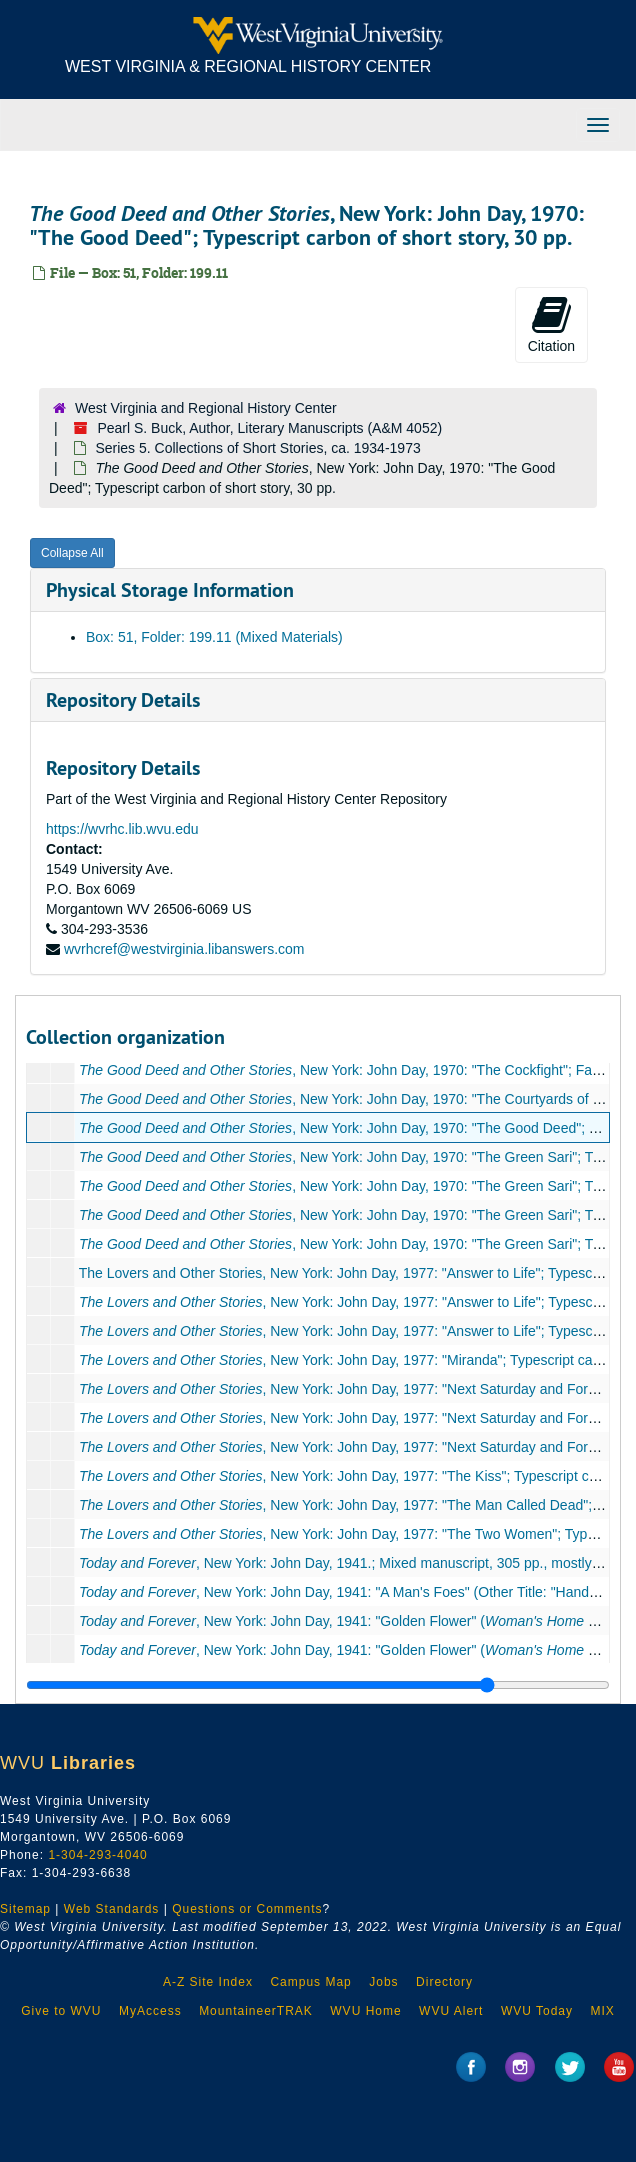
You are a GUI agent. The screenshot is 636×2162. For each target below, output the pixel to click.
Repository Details (123, 700)
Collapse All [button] (72, 553)
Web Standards (112, 1909)
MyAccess (150, 2011)
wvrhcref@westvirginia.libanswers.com (184, 949)
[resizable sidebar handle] (318, 1685)
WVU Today (537, 2011)
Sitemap (25, 1909)
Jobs (383, 1982)
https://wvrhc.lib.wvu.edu (122, 829)
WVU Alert (451, 2011)
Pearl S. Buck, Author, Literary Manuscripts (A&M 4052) (269, 428)
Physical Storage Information (170, 590)
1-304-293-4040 (97, 1855)
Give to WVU (61, 2011)
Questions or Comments (247, 1909)
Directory (444, 1982)
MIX (602, 2011)
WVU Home (365, 2011)
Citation (551, 324)
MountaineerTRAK (256, 2011)
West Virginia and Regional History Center (206, 408)
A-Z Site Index (208, 1982)
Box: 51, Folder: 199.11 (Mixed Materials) (214, 637)
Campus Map (310, 1982)
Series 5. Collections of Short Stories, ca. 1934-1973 (257, 448)
